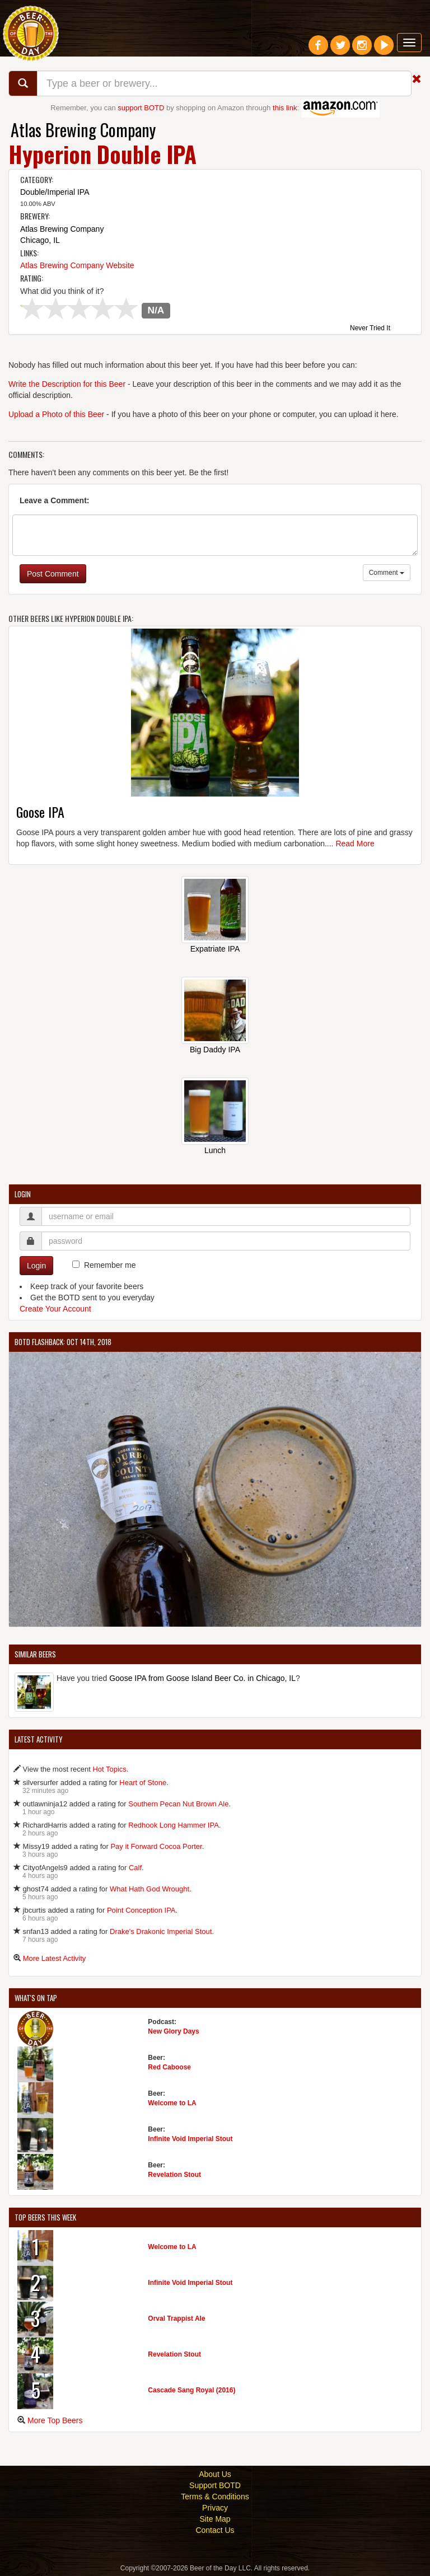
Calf (135, 1867)
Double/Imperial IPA (54, 192)
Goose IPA (40, 812)
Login (36, 1265)
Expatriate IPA (215, 948)
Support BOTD (215, 2485)
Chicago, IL (40, 240)
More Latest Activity (54, 1958)
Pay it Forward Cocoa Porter (156, 1846)
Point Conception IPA (141, 1910)
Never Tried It (370, 328)
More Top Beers (55, 2420)
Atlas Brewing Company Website (77, 265)
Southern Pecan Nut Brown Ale (178, 1804)
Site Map (214, 2518)
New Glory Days (173, 2031)
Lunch (215, 1150)
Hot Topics (109, 1769)
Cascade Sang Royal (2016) (191, 2390)
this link (285, 108)
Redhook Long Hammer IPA (173, 1825)
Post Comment (53, 573)
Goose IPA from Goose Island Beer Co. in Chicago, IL (202, 1678)
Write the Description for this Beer (66, 384)
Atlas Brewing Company (83, 129)
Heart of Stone (142, 1782)
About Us (215, 2474)
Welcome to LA (172, 2103)
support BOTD (141, 108)
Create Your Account (55, 1308)
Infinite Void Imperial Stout (190, 2139)
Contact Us (214, 2530)
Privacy (215, 2507)
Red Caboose (169, 2067)
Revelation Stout (174, 2175)
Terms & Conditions (215, 2496)
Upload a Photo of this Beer (56, 414)
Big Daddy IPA (215, 1049)
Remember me (110, 1265)
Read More (354, 843)
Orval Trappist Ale (176, 2318)
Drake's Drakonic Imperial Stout (161, 1931)
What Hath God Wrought (149, 1889)
